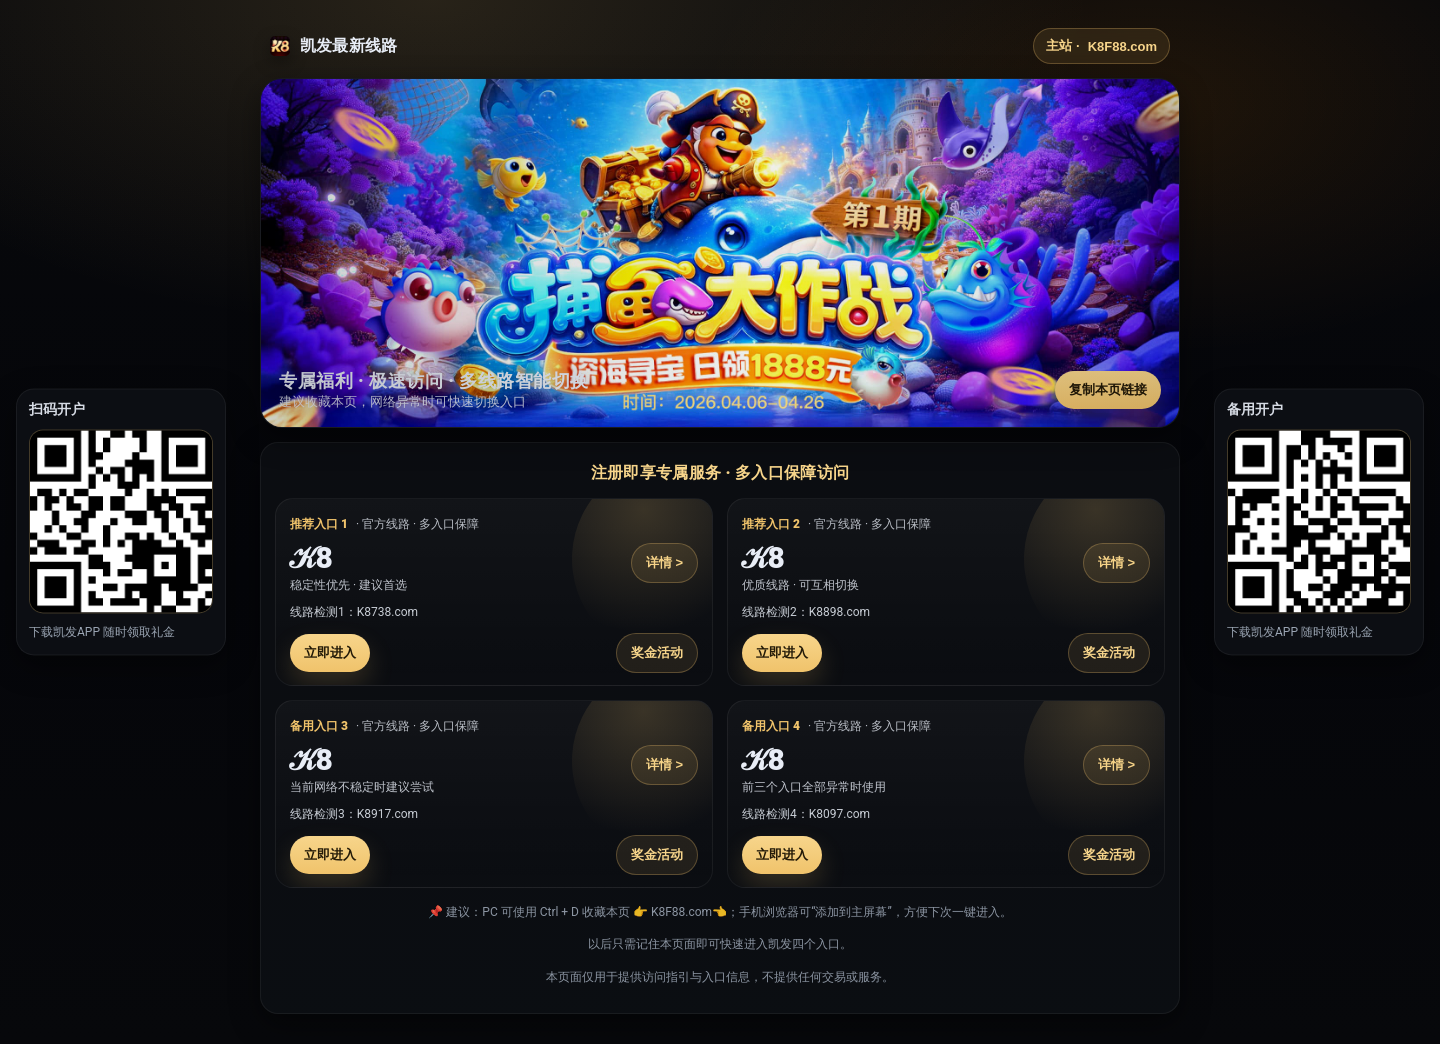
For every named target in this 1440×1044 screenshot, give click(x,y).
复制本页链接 (1108, 389)
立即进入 (330, 652)
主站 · (1101, 46)
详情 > (664, 562)
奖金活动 (657, 652)
